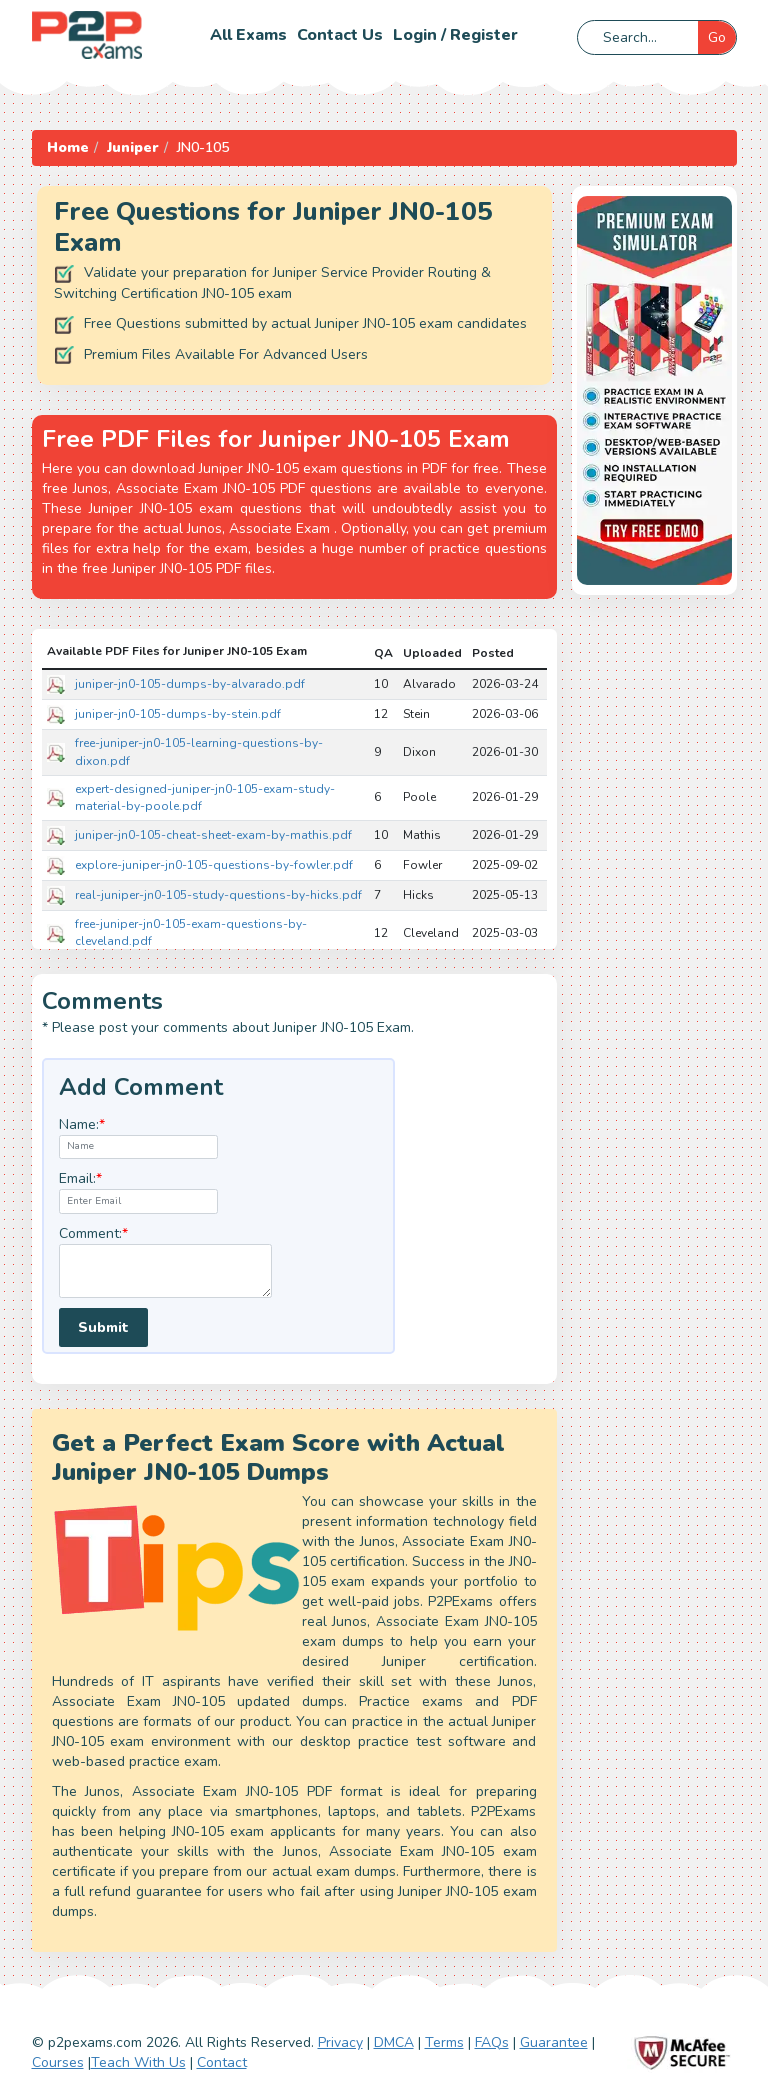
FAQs (492, 2042)
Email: (80, 1178)
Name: (82, 1124)
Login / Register (455, 35)
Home (68, 147)
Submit (103, 1327)
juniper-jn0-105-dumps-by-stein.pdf (178, 714)
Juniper (133, 147)
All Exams (248, 35)
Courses (58, 2062)
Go (717, 37)
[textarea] (165, 1271)
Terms (444, 2042)
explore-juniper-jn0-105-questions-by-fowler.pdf (214, 865)
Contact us (340, 35)
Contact (222, 2062)
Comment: (93, 1233)
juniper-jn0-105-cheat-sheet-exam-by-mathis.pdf (213, 835)
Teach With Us (138, 2062)
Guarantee (554, 2042)
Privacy (340, 2042)
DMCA (394, 2042)
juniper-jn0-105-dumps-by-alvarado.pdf (190, 684)
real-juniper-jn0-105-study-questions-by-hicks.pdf (218, 895)
